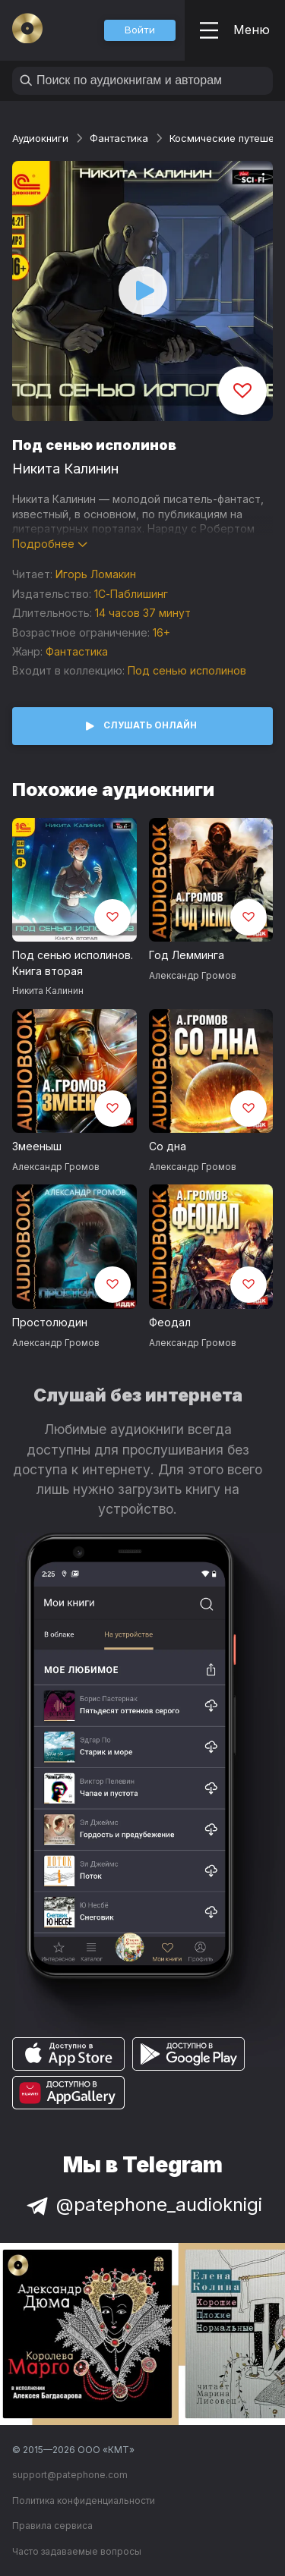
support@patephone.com (70, 2474)
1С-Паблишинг (131, 593)
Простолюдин (49, 1322)
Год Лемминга (186, 954)
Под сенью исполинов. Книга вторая (72, 962)
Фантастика (119, 138)
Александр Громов (192, 975)
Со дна (167, 1146)
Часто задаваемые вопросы (76, 2551)
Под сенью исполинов (187, 670)
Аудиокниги (40, 138)
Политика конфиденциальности (83, 2500)
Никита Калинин (65, 469)
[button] (140, 30)
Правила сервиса (52, 2525)
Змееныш (37, 1146)
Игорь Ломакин (95, 574)
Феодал (170, 1322)
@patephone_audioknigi (143, 2205)
